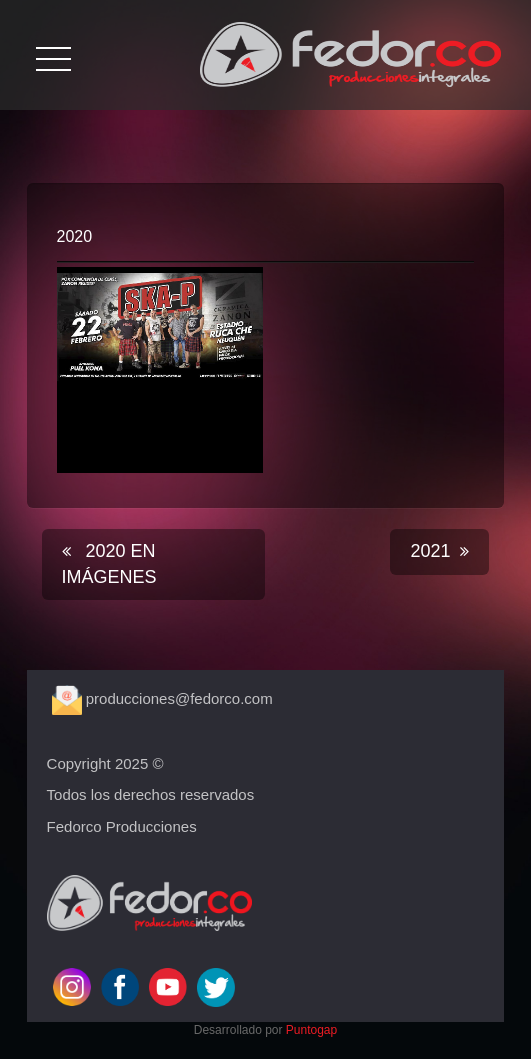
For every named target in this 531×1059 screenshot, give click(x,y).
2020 (75, 236)
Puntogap (311, 1030)
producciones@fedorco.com (162, 698)
